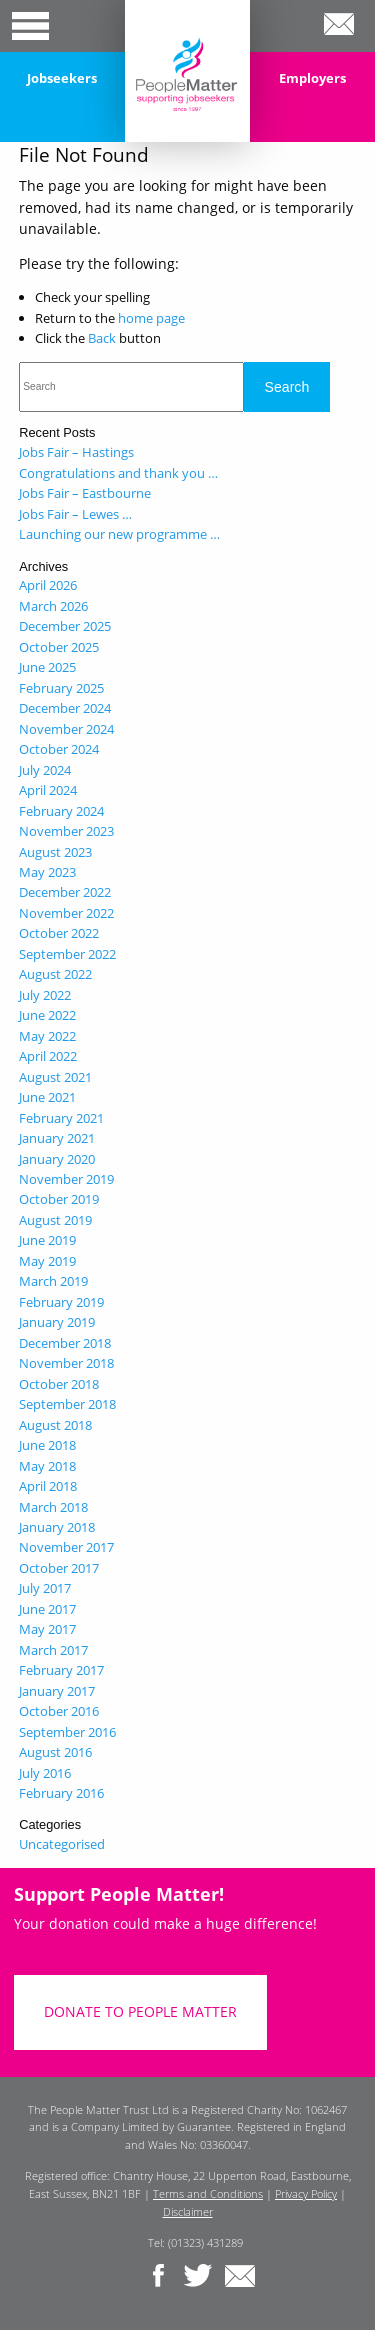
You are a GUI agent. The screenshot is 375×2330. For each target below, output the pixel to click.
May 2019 (47, 1261)
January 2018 (57, 1527)
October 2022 (59, 933)
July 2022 (45, 995)
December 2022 (65, 892)
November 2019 (66, 1179)
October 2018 (59, 1384)
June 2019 (47, 1240)
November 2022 (66, 913)
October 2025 (59, 647)
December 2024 (65, 708)
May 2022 (47, 1036)
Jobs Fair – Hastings (76, 452)
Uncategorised (62, 1844)
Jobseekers (62, 78)
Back (102, 338)
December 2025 (65, 626)
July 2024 (45, 770)
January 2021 (57, 1138)
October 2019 (59, 1199)
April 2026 (48, 585)
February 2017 (61, 1670)
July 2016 (45, 1773)
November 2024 (66, 729)
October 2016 (59, 1711)
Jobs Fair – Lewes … (75, 514)
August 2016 (55, 1752)
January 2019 (57, 1322)
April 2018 (48, 1486)
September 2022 (67, 954)
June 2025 (47, 667)
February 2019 (61, 1302)
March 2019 (53, 1281)
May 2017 (47, 1629)
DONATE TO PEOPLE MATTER (140, 2011)
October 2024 (59, 749)
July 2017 (45, 1588)
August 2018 (55, 1425)
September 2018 (67, 1404)
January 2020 (57, 1159)
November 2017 (66, 1547)
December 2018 (65, 1343)
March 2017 (53, 1650)
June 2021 (47, 1097)
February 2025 (61, 688)
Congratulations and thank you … (118, 473)
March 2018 (53, 1507)
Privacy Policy (306, 2193)
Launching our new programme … (119, 534)
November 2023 (66, 831)
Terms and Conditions (208, 2193)
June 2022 (47, 1015)
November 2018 (66, 1363)
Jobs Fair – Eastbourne (85, 493)
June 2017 (47, 1609)
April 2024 (48, 790)
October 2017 (59, 1568)
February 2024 (61, 811)
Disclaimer (188, 2211)
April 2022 (48, 1056)
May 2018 (47, 1466)
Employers (312, 78)
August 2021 (55, 1077)
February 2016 (61, 1793)
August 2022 (55, 974)
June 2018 (47, 1445)
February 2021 (61, 1118)
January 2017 (57, 1691)
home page (151, 318)
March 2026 (53, 606)
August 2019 (55, 1220)
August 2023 (55, 852)
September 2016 (67, 1732)
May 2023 (47, 872)
